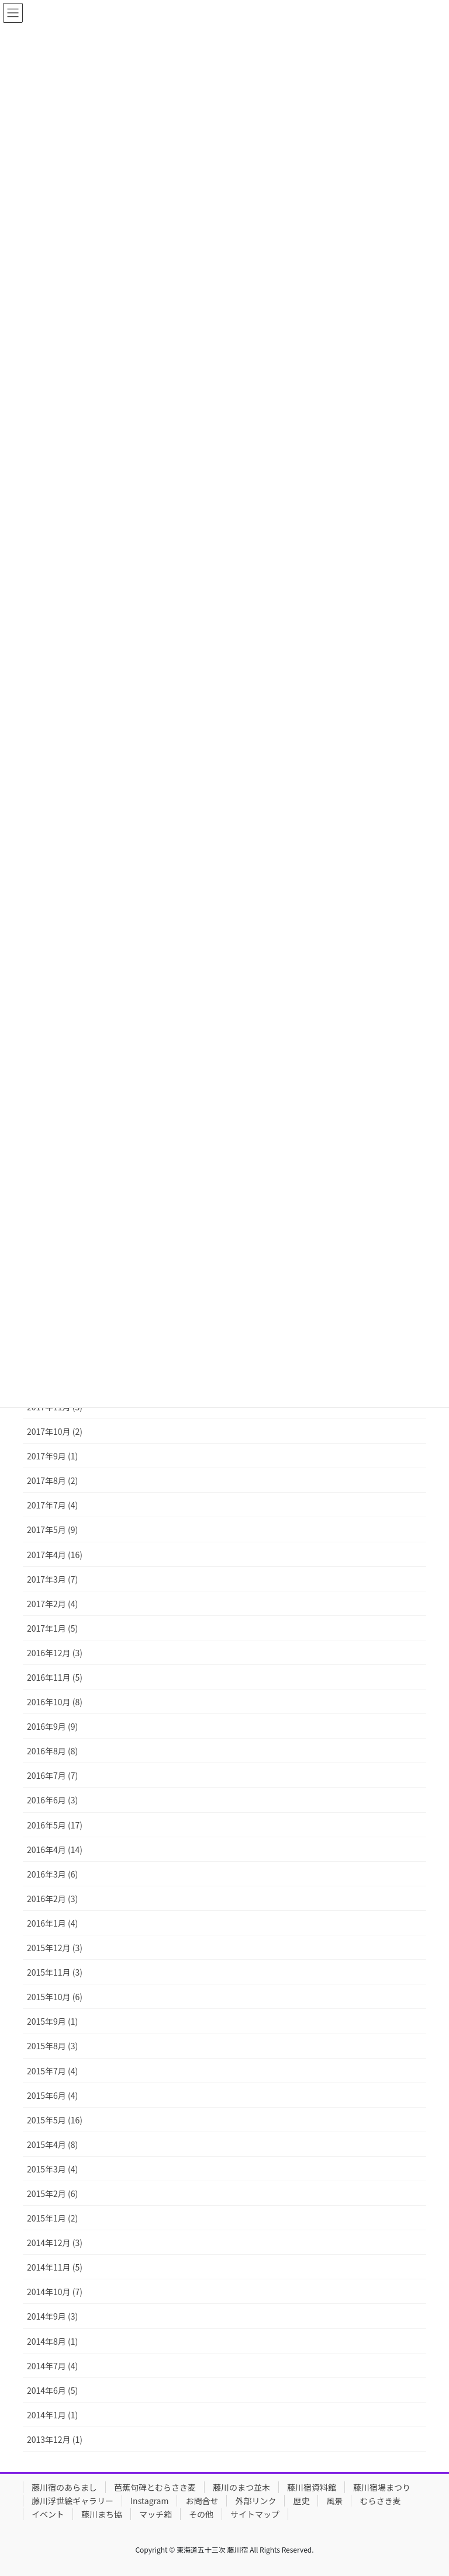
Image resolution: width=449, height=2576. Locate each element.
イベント (48, 2514)
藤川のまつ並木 (241, 2487)
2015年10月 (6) (54, 1997)
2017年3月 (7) (52, 1579)
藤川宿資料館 (311, 2487)
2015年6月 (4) (52, 2095)
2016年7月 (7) (52, 1775)
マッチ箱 (155, 2514)
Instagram (149, 2501)
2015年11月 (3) (54, 1972)
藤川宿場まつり (381, 2487)
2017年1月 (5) (52, 1628)
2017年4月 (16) (54, 1554)
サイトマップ (254, 2514)
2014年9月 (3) (52, 2316)
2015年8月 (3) (52, 2046)
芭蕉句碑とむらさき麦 (155, 2487)
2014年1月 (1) (52, 2415)
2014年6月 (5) (52, 2390)
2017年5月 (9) (52, 1529)
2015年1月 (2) (52, 2218)
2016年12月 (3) (54, 1653)
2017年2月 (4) (52, 1603)
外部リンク (255, 2501)
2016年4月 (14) (54, 1849)
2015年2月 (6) (52, 2193)
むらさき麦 (380, 2501)
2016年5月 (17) (54, 1825)
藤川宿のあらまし (64, 2487)
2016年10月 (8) (54, 1702)
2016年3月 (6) (52, 1874)
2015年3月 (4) (52, 2169)
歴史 (301, 2501)
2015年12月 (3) (54, 1947)
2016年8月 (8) (52, 1751)
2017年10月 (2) (54, 1431)
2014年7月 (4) (52, 2366)
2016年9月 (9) (52, 1726)
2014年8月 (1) (52, 2341)
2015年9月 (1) (52, 2021)
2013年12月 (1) (54, 2439)
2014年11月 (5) (54, 2267)
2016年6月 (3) (52, 1800)
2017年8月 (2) (52, 1480)
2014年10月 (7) (54, 2291)
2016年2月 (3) (52, 1898)
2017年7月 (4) (52, 1505)
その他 (201, 2514)
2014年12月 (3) (54, 2242)
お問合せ (201, 2501)
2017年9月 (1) (52, 1456)
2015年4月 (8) (52, 2144)
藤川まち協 (101, 2514)
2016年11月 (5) (54, 1677)
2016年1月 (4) (52, 1923)
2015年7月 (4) (52, 2071)
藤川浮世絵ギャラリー (72, 2501)
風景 (334, 2501)
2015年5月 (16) (54, 2120)
